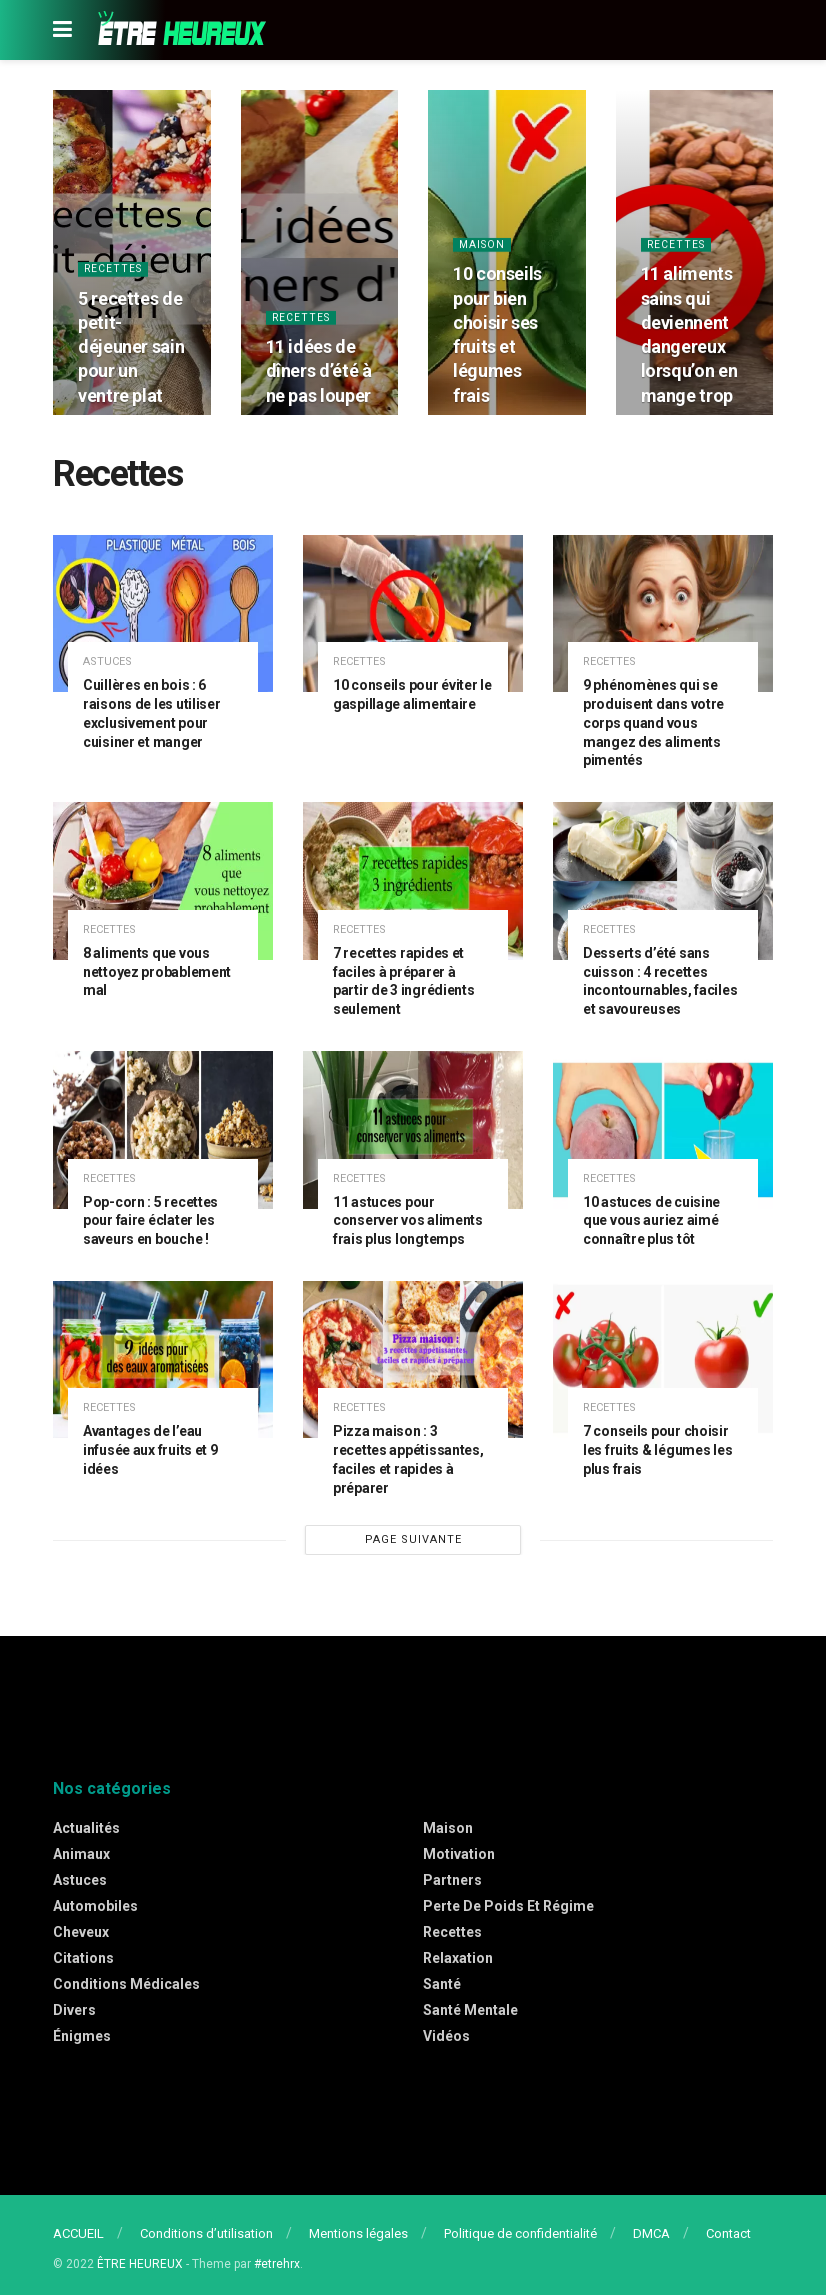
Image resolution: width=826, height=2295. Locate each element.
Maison (483, 246)
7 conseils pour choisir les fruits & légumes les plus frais (657, 1450)
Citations (83, 1958)
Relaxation (458, 1958)
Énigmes (82, 2036)
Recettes (114, 271)
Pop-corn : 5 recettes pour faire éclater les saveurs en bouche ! (150, 1221)
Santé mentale (470, 2010)
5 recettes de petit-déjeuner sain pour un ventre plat (131, 349)
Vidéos (446, 2036)
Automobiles (95, 1906)
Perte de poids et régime (508, 1906)
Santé (442, 1984)
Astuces (107, 661)
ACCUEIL (78, 2233)
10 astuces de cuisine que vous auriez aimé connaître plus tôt (651, 1221)
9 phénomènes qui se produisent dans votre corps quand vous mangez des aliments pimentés (653, 723)
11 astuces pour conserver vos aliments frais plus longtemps (408, 1221)
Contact (728, 2233)
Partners (452, 1880)
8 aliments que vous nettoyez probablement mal (157, 972)
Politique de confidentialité (520, 2233)
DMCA (651, 2233)
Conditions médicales (126, 1984)
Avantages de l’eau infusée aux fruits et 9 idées (150, 1450)
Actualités (86, 1828)
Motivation (459, 1854)
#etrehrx (277, 2264)
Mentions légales (358, 2233)
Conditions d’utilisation (206, 2233)
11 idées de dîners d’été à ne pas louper (319, 373)
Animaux (81, 1854)
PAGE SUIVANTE (413, 1539)
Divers (74, 2010)
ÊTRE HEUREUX (140, 2264)
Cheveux (81, 1932)
